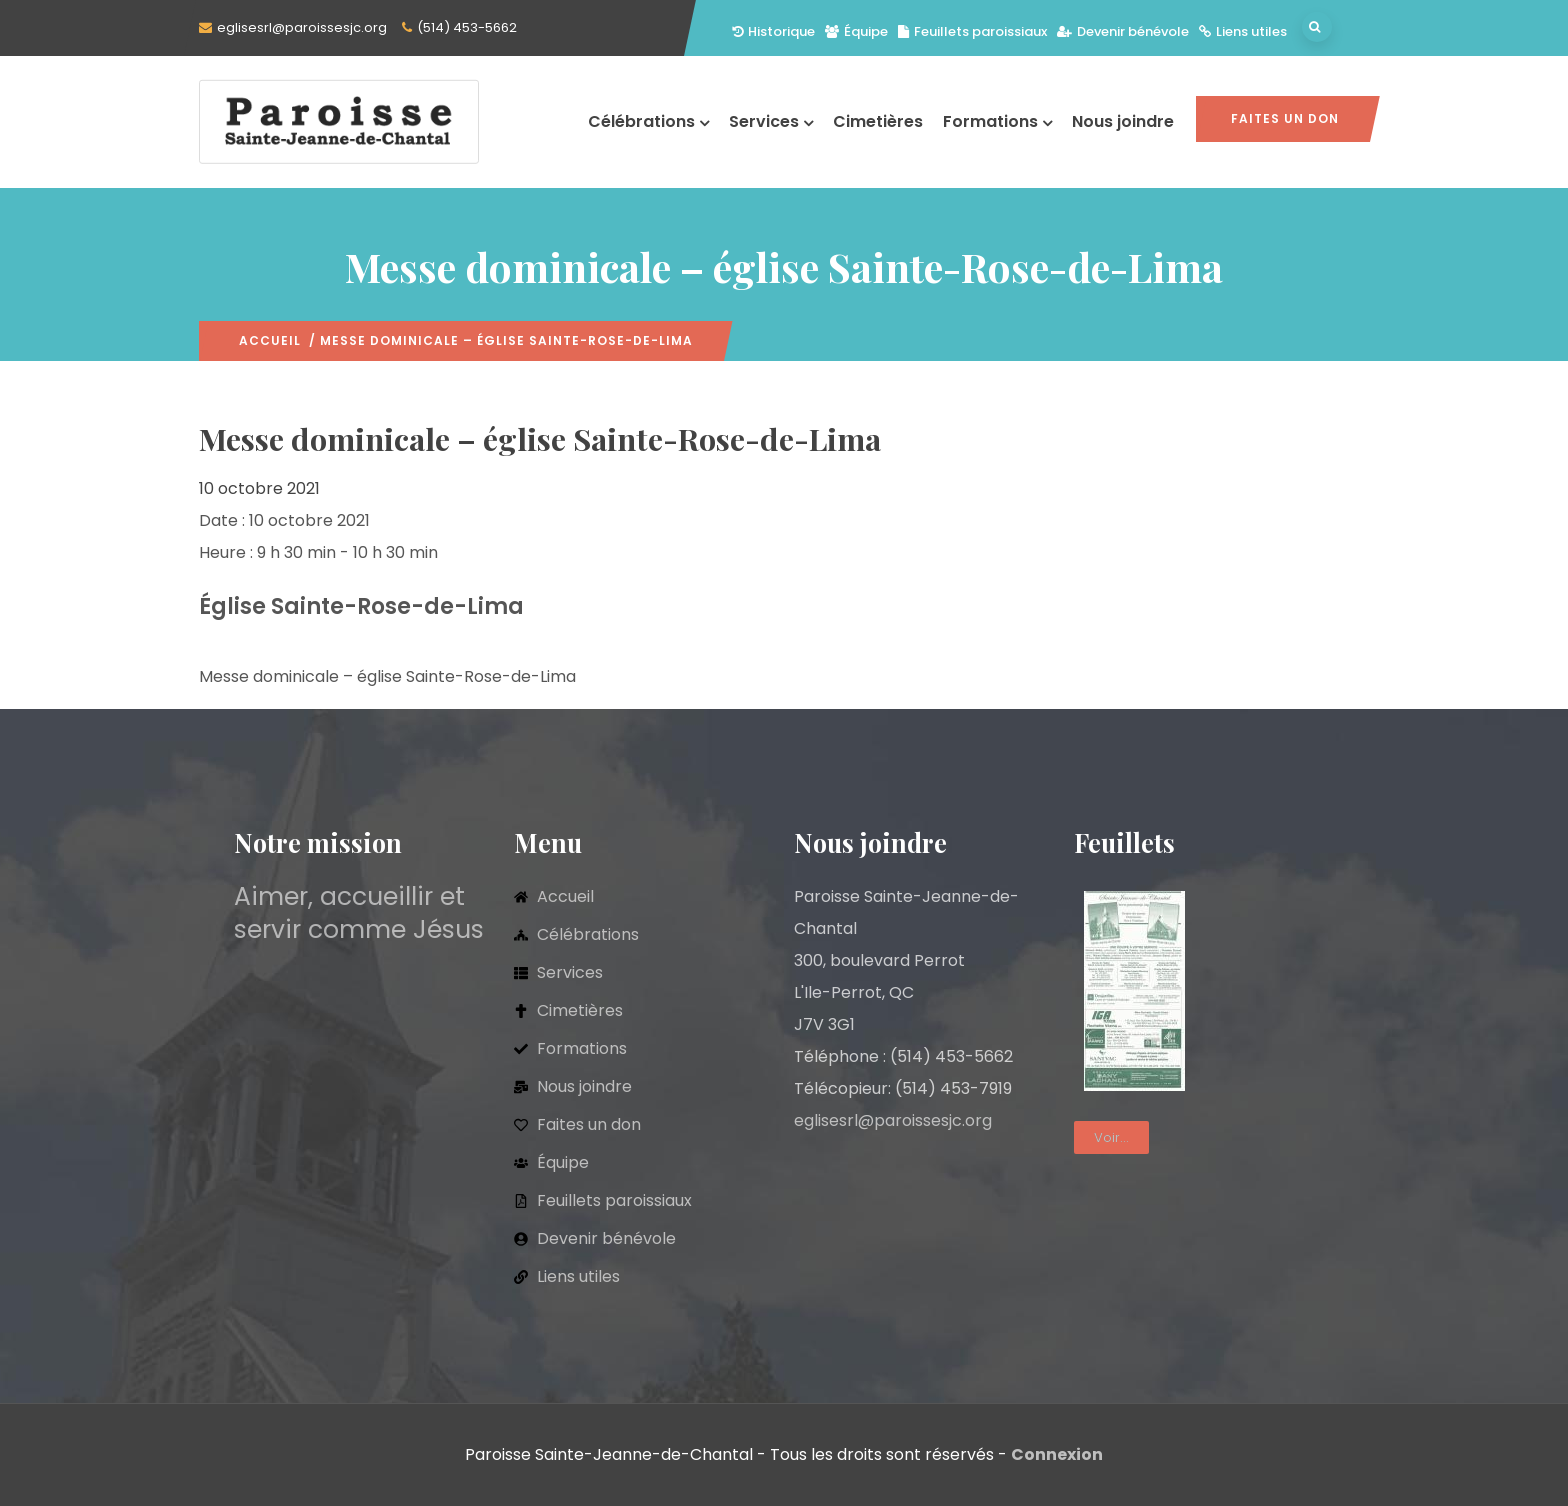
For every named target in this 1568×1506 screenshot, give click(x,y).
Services (771, 121)
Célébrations (648, 121)
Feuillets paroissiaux (972, 31)
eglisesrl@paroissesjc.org (302, 27)
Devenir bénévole (1123, 31)
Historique (773, 31)
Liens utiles (1243, 31)
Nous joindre (1123, 121)
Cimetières (878, 121)
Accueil (270, 340)
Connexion (1057, 1454)
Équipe (856, 31)
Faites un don (1285, 118)
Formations (997, 121)
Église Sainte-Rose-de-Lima (361, 606)
